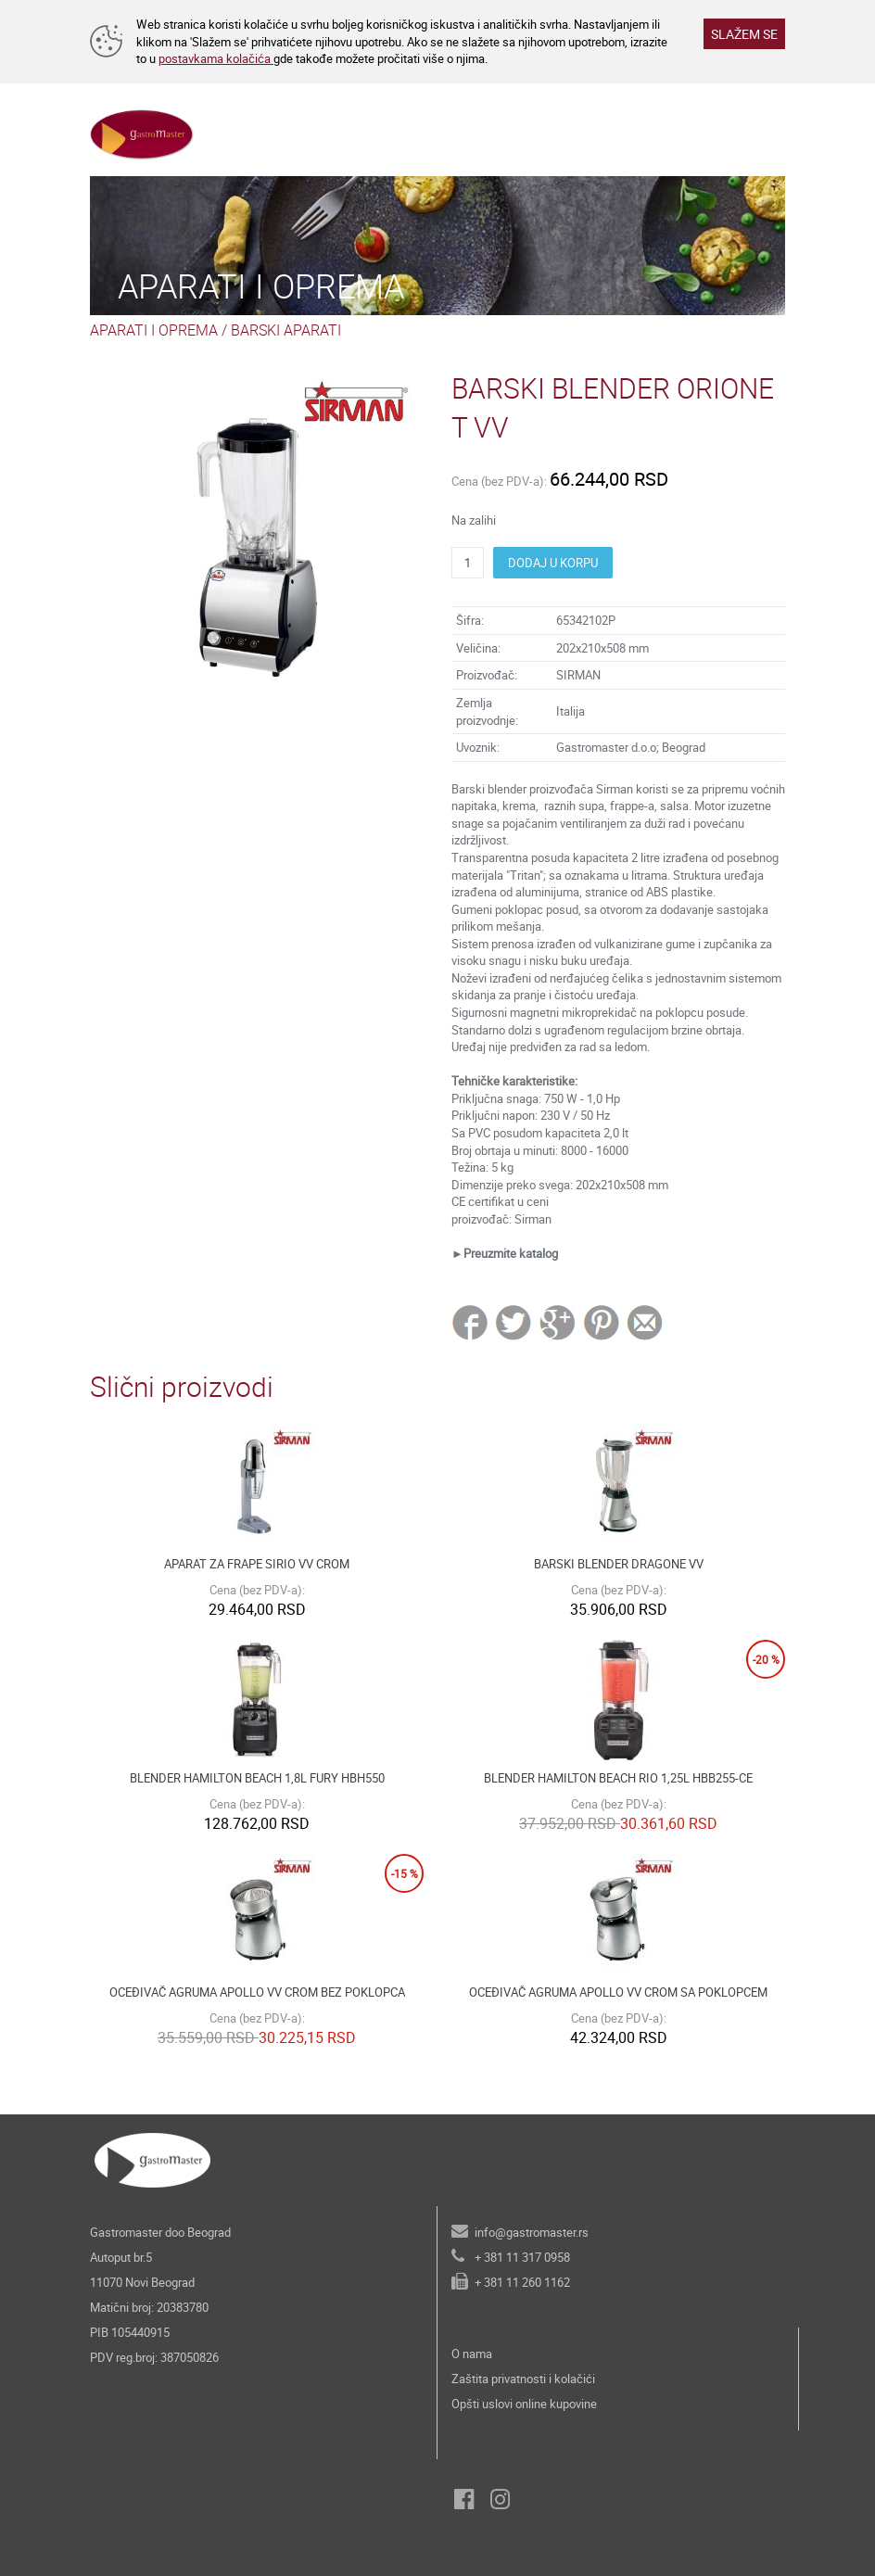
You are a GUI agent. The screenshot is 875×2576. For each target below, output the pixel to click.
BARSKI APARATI (286, 330)
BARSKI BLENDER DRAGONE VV (619, 1563)
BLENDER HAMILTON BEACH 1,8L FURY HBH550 (257, 1778)
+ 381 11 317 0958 (522, 2257)
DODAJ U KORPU (553, 562)
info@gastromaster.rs (532, 2232)
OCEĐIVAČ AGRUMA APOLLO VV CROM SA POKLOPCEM (618, 1992)
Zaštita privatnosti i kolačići (523, 2378)
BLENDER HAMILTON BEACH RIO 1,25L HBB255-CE (618, 1778)
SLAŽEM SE (744, 34)
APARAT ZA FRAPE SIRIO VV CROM (256, 1563)
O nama (471, 2353)
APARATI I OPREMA (154, 330)
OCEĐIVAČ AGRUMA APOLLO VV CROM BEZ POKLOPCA (257, 1992)
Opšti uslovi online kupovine (524, 2403)
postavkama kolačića (216, 58)
